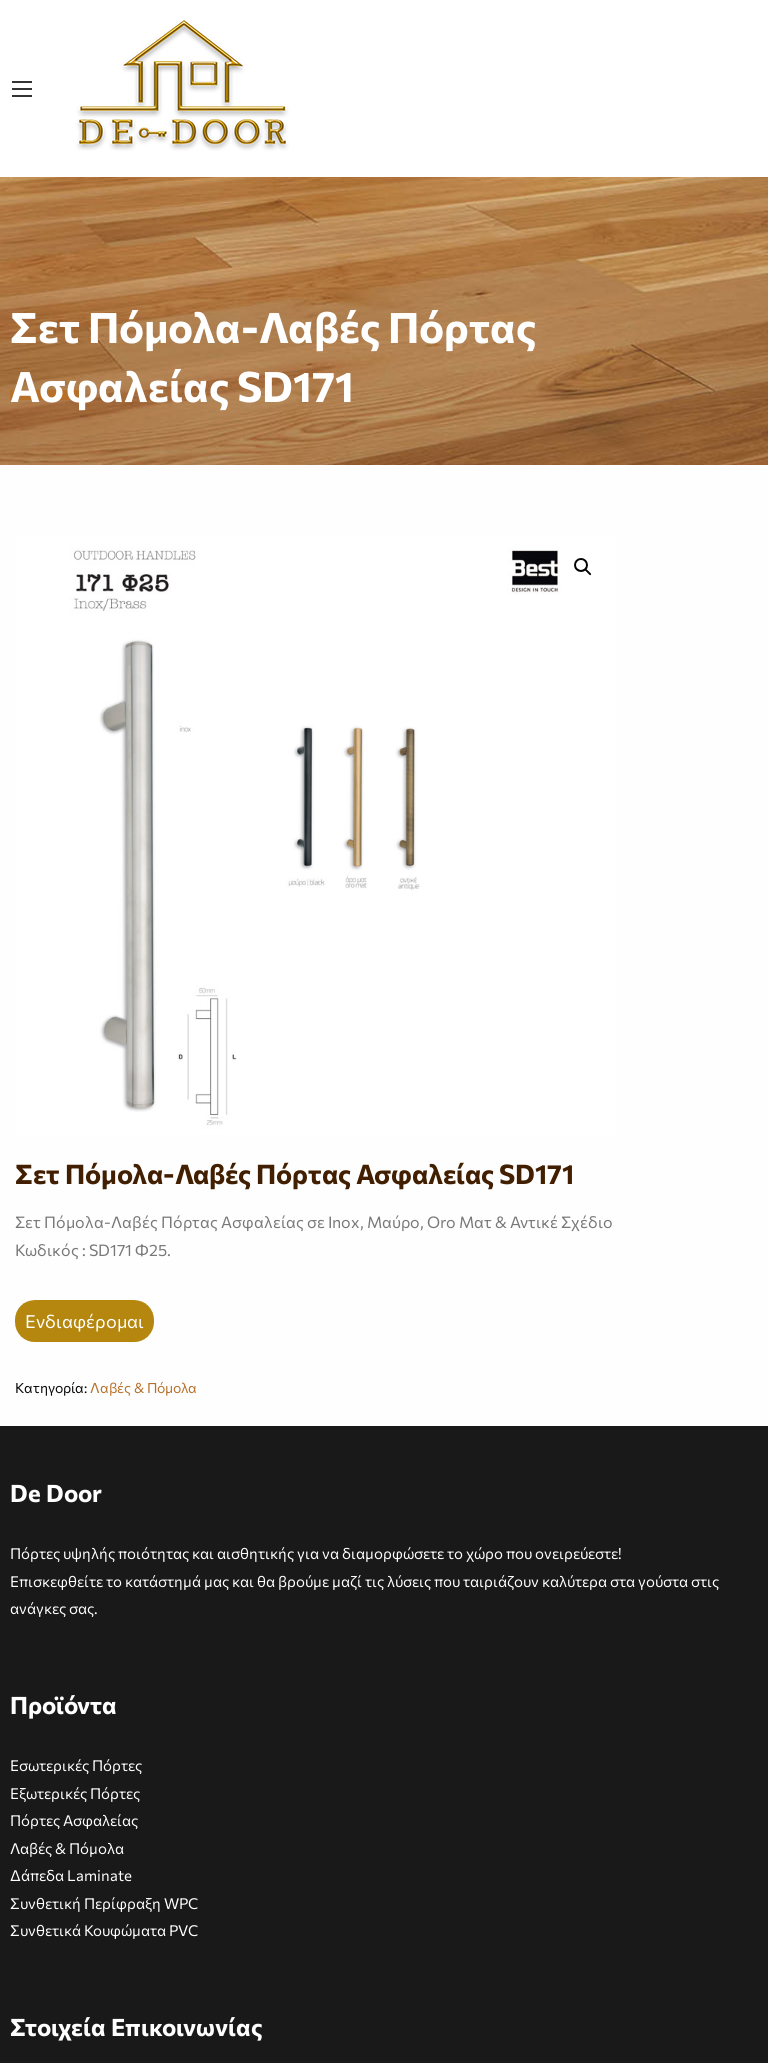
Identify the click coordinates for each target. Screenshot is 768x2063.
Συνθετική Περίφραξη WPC (104, 1903)
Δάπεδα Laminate (71, 1875)
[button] (583, 567)
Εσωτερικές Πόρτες (76, 1765)
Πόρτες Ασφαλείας (74, 1820)
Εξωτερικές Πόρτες (75, 1793)
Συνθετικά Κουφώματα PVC (104, 1930)
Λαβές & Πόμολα (143, 1387)
